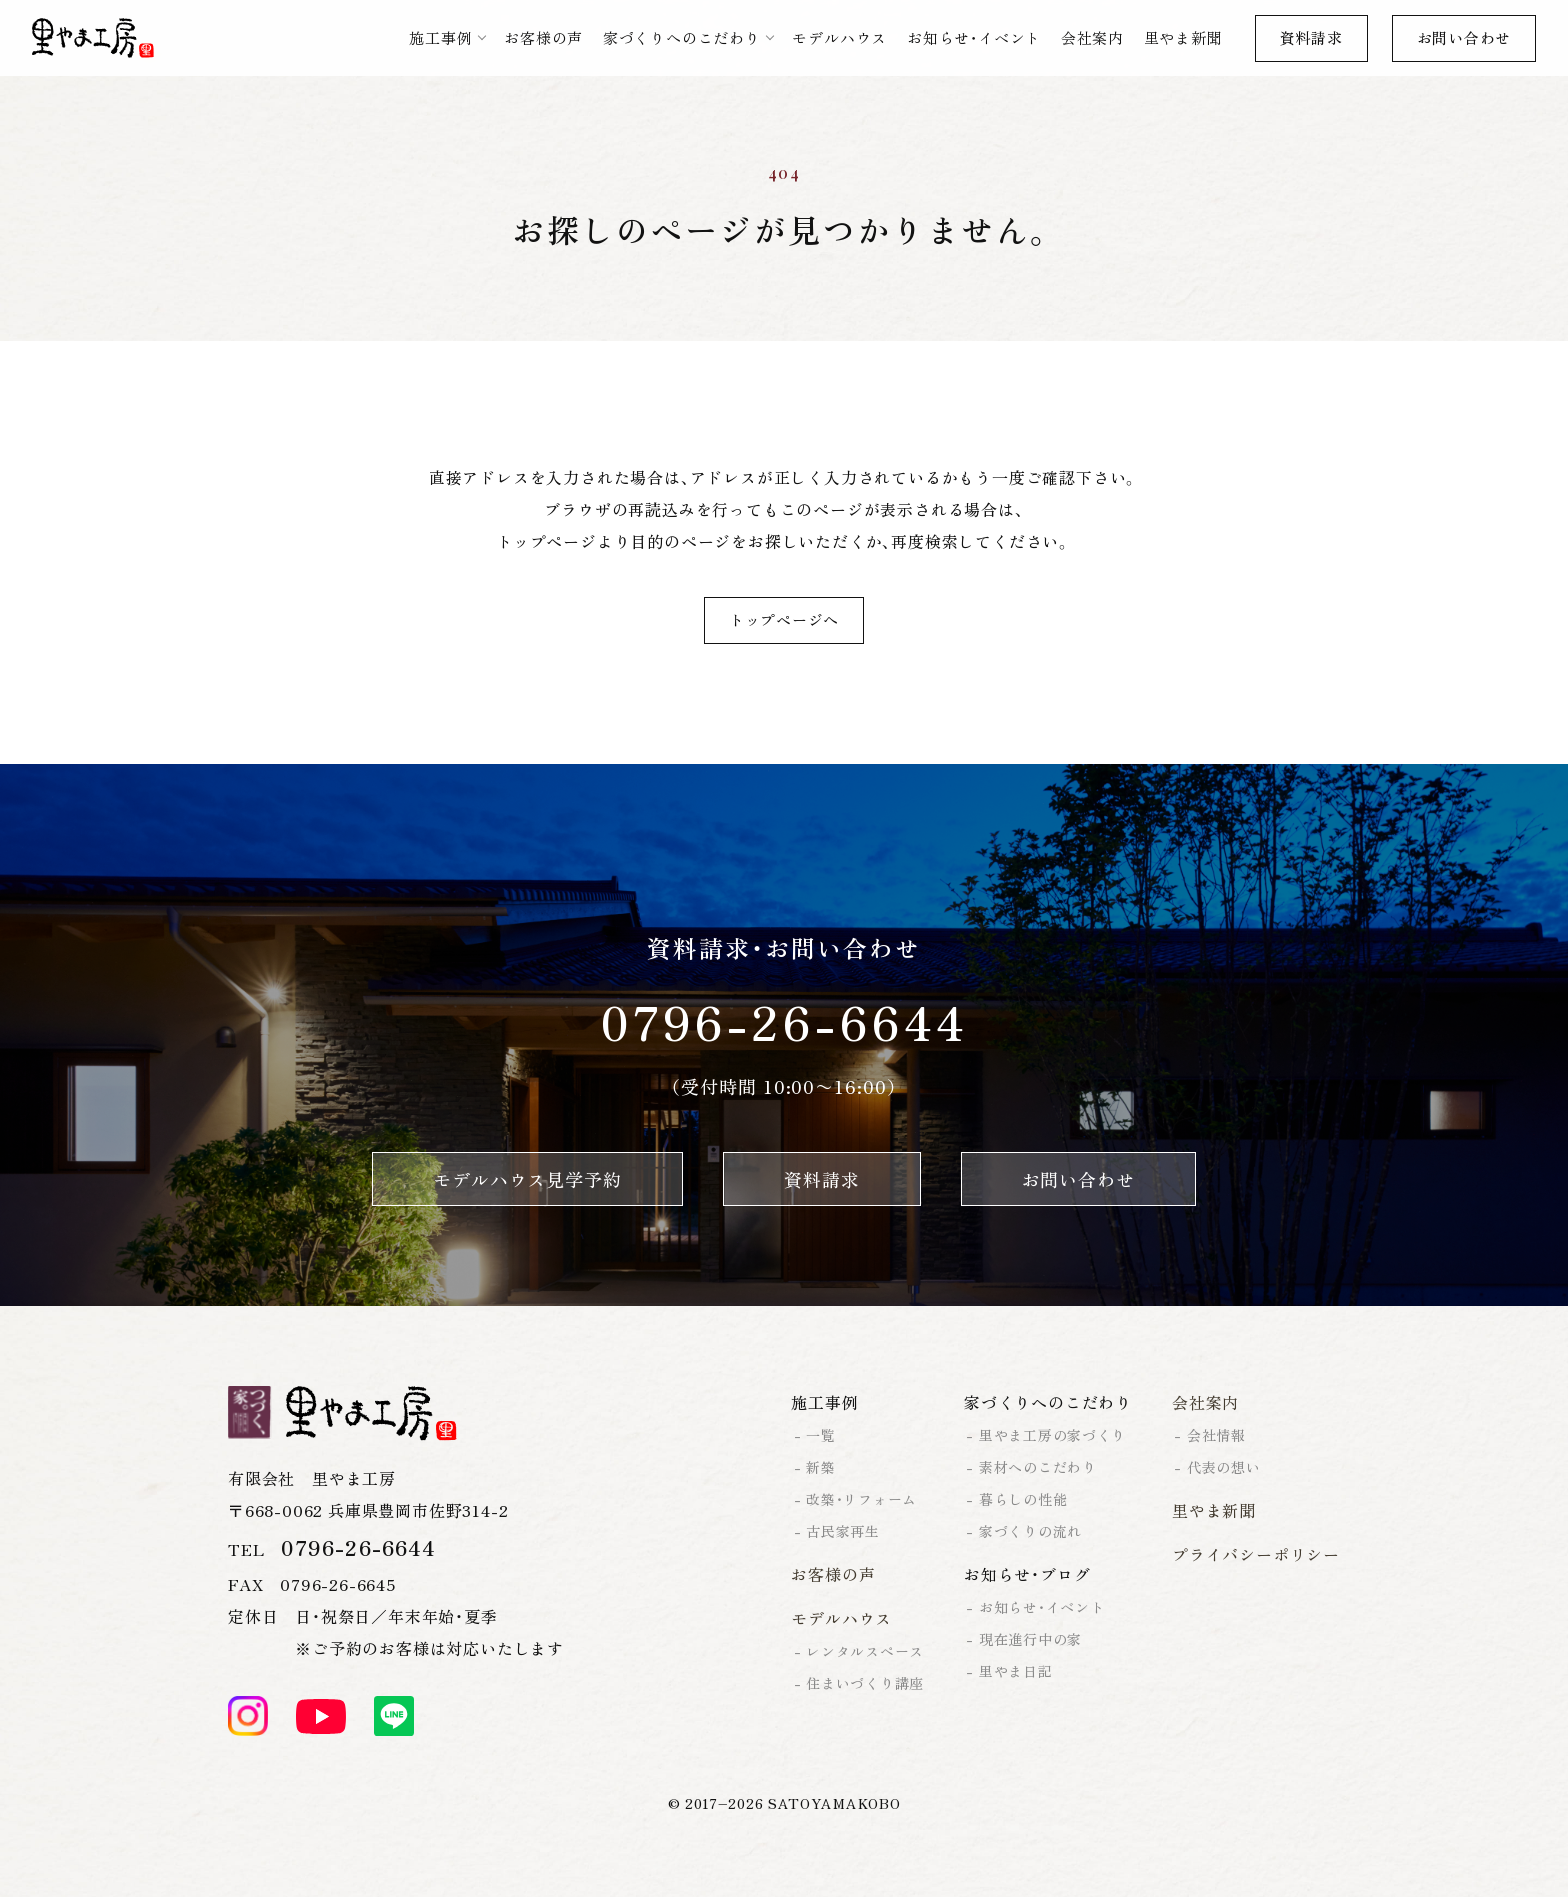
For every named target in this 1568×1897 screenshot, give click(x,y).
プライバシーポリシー (1256, 1554)
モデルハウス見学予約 (527, 1179)
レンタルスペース (865, 1651)
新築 (820, 1467)
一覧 (820, 1435)
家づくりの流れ (1030, 1531)
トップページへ (784, 619)
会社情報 (1216, 1435)
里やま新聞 (1183, 37)
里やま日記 (1016, 1671)
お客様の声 (543, 37)
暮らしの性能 (1023, 1499)
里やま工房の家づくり (1052, 1435)
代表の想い (1224, 1467)
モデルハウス (839, 37)
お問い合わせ (1464, 37)
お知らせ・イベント (974, 37)
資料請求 (1311, 37)
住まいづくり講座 (865, 1683)
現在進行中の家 (1030, 1639)
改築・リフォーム (861, 1499)
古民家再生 (843, 1531)
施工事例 (440, 37)
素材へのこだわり (1038, 1467)
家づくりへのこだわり (682, 37)
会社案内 (1092, 37)
